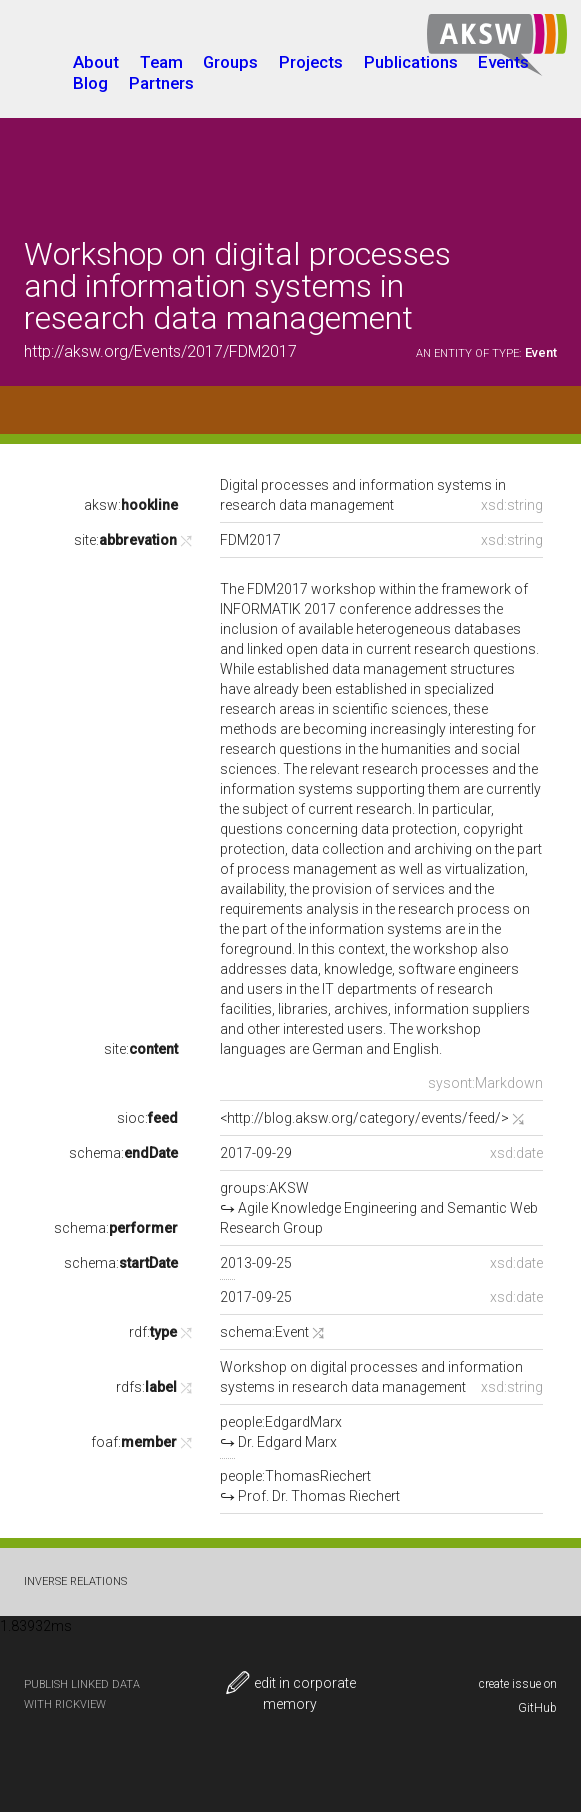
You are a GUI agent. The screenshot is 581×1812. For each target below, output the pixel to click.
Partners (161, 83)
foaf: (134, 1442)
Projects (311, 62)
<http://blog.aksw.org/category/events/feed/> (364, 1118)
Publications (411, 62)
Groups (230, 62)
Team (161, 62)
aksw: (131, 505)
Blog (90, 83)
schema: (123, 1153)
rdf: (153, 1332)
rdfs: (146, 1387)
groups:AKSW (379, 1208)
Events (503, 62)
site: (125, 540)
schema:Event (264, 1332)
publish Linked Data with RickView (82, 1694)
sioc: (147, 1118)
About (96, 62)
